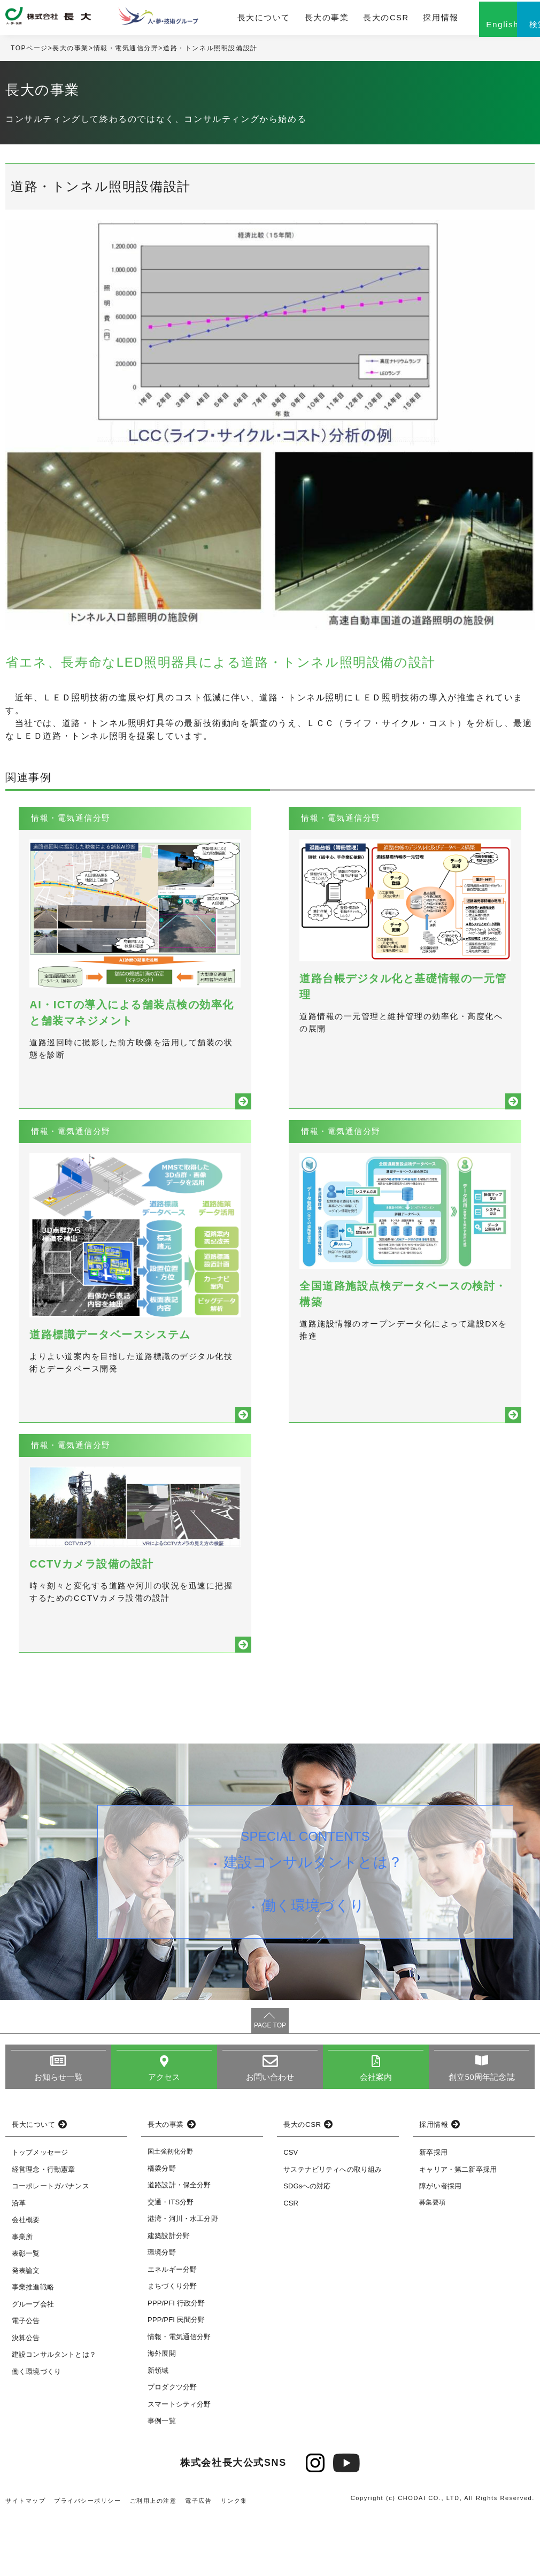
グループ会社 (33, 2365)
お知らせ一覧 (58, 2137)
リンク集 (234, 2561)
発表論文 (26, 2331)
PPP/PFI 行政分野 (176, 2363)
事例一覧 (162, 2481)
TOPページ (29, 53)
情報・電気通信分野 (126, 53)
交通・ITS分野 (171, 2262)
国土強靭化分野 (170, 2212)
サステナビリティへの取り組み (332, 2230)
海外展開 (162, 2414)
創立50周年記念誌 (481, 2137)
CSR (290, 2263)
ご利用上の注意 (154, 2561)
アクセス (164, 2137)
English (460, 30)
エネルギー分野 (172, 2330)
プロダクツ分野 (172, 2447)
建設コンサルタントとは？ (314, 1924)
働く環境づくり (314, 1971)
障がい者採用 (440, 2247)
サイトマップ (25, 2561)
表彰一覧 (26, 2314)
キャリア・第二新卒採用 (458, 2230)
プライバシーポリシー (88, 2561)
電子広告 (199, 2561)
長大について (239, 20)
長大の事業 (295, 20)
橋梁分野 (162, 2229)
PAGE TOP (270, 2085)
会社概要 (26, 2281)
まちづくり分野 (172, 2346)
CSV (290, 2213)
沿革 (19, 2263)
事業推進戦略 (33, 2348)
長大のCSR (348, 20)
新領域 (158, 2431)
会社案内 (376, 2137)
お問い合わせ (270, 2137)
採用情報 (397, 20)
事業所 (22, 2297)
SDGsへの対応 (306, 2247)
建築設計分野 (169, 2296)
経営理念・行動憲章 (43, 2230)
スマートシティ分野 (179, 2465)
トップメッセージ (40, 2213)
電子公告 (26, 2382)
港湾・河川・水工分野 (183, 2279)
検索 (513, 30)
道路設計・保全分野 (179, 2245)
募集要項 (432, 2262)
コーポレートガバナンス (50, 2247)
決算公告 (26, 2398)
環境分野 (162, 2313)
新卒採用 (433, 2213)
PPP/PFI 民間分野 (176, 2380)
